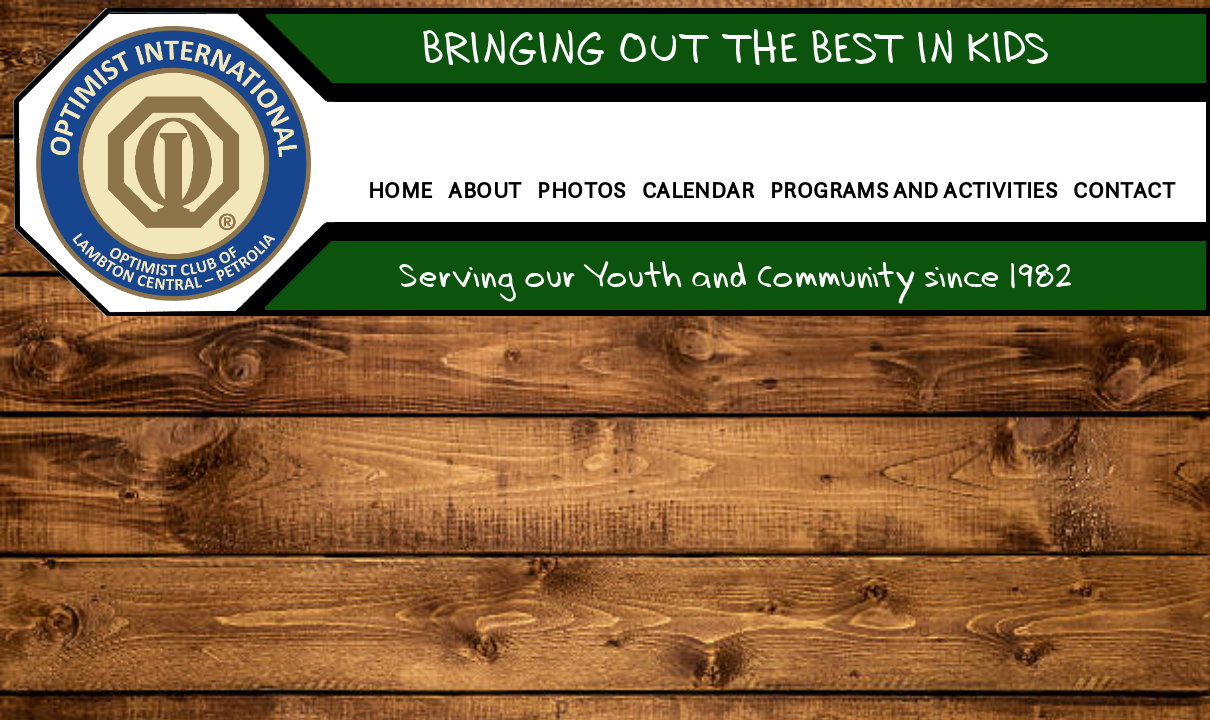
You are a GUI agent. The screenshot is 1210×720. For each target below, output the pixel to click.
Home (400, 190)
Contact (1124, 190)
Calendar (698, 190)
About (484, 190)
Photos (581, 190)
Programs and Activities (913, 190)
